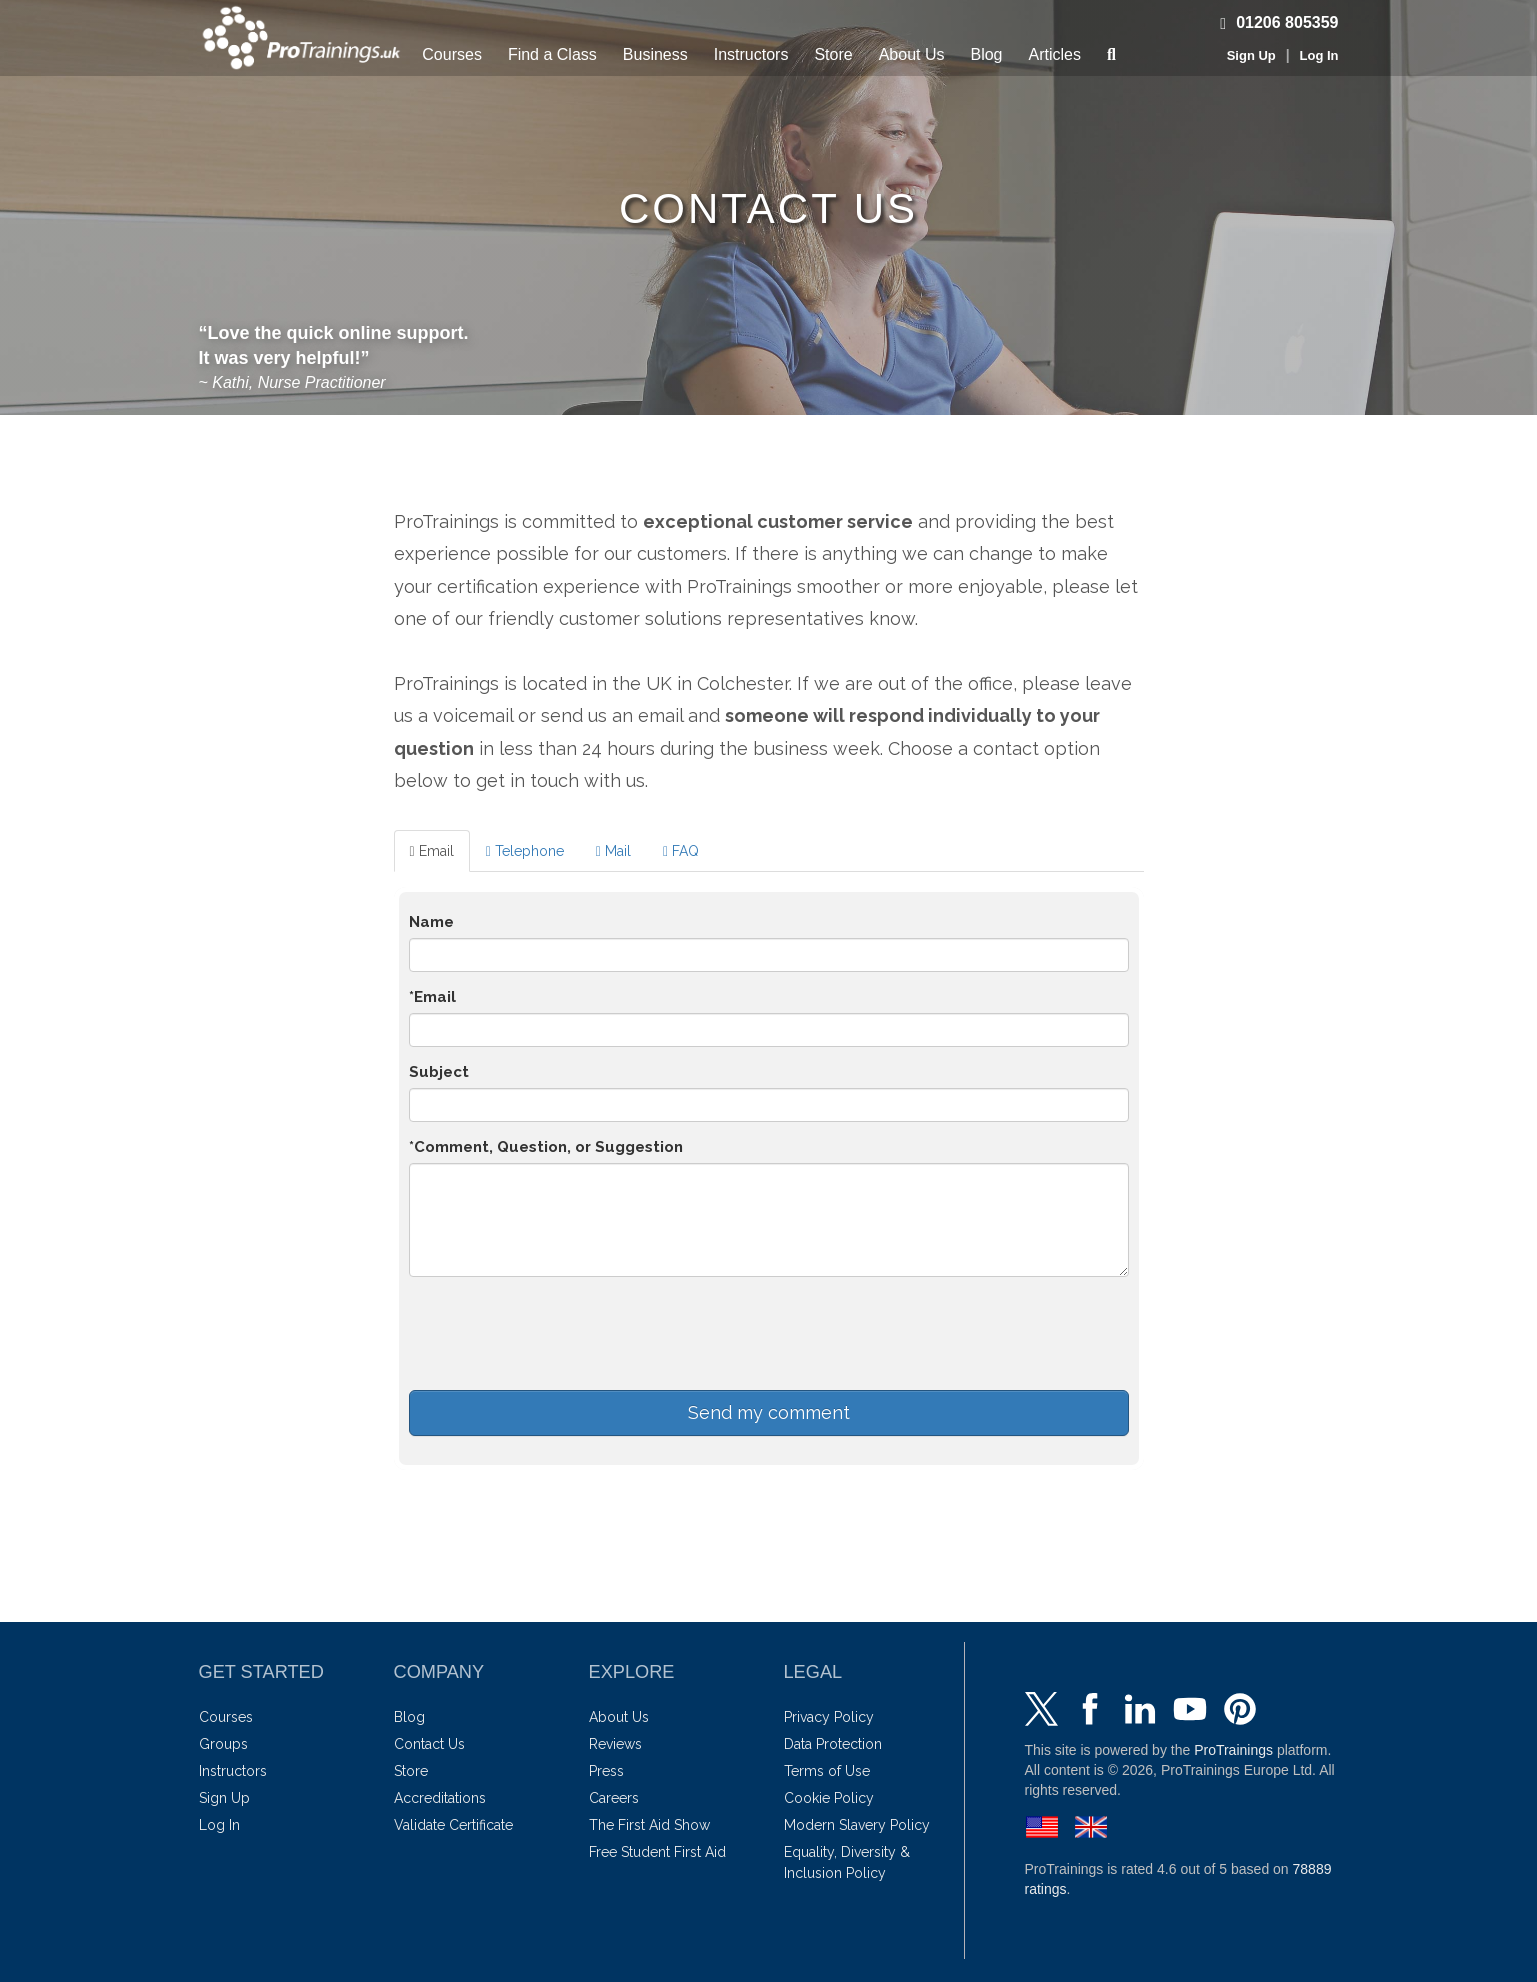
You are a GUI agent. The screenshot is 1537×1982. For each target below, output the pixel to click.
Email (432, 851)
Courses (452, 54)
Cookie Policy (829, 1798)
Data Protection (833, 1744)
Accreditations (440, 1798)
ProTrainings (1233, 1750)
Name (431, 922)
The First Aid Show (649, 1825)
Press (606, 1771)
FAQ (681, 851)
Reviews (615, 1744)
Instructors (751, 54)
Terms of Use (827, 1771)
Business (655, 54)
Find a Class (552, 54)
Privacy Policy (829, 1717)
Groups (223, 1744)
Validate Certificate (453, 1825)
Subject (439, 1072)
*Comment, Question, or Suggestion (546, 1147)
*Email (432, 997)
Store (833, 54)
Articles (1055, 54)
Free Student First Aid (657, 1852)
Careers (614, 1798)
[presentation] (561, 1331)
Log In (1319, 55)
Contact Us (429, 1744)
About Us (912, 54)
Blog (986, 54)
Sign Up (1251, 55)
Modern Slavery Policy (857, 1825)
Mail (613, 851)
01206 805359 (1274, 22)
